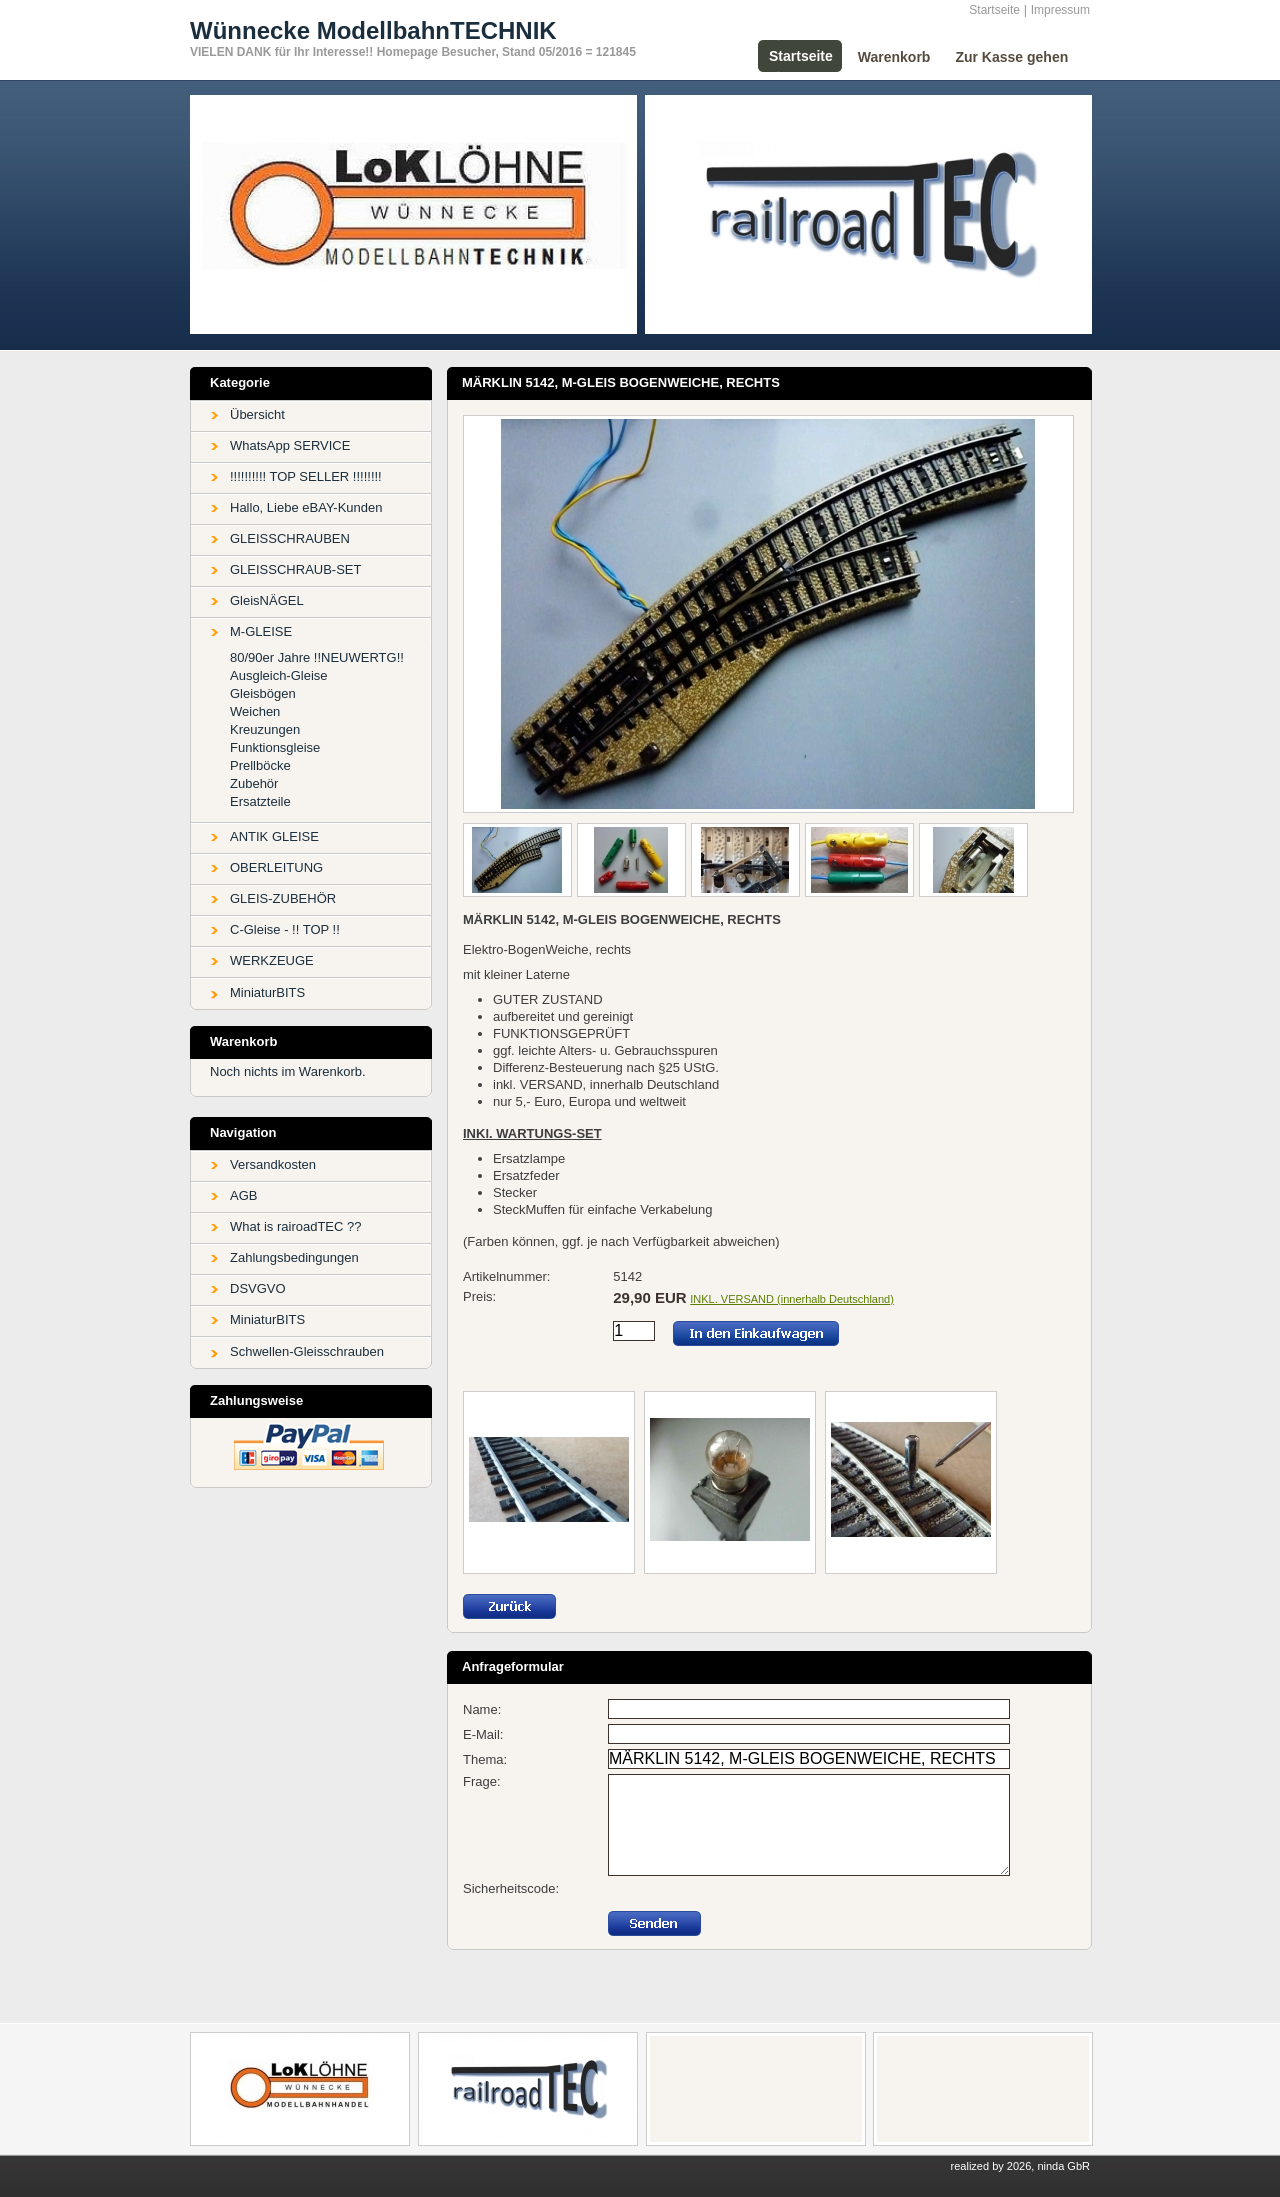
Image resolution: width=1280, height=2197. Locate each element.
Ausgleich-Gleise (279, 675)
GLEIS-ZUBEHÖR (283, 898)
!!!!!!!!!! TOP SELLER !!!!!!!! (306, 476)
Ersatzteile (260, 801)
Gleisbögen (263, 693)
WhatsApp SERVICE (290, 445)
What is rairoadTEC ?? (296, 1226)
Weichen (255, 711)
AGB (243, 1195)
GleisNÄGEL (267, 600)
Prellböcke (260, 765)
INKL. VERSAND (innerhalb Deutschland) (792, 1299)
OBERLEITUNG (276, 867)
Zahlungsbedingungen (294, 1257)
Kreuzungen (265, 729)
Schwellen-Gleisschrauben (307, 1351)
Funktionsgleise (275, 747)
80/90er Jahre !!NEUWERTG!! (317, 657)
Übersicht (257, 414)
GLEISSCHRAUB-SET (295, 569)
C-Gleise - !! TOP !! (285, 929)
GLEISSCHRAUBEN (290, 538)
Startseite (994, 10)
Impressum (1060, 10)
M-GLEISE (261, 631)
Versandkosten (273, 1164)
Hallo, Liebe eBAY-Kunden (306, 507)
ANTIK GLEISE (274, 836)
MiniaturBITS (267, 992)
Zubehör (254, 783)
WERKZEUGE (272, 960)
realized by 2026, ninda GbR (1020, 2166)
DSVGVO (258, 1288)
